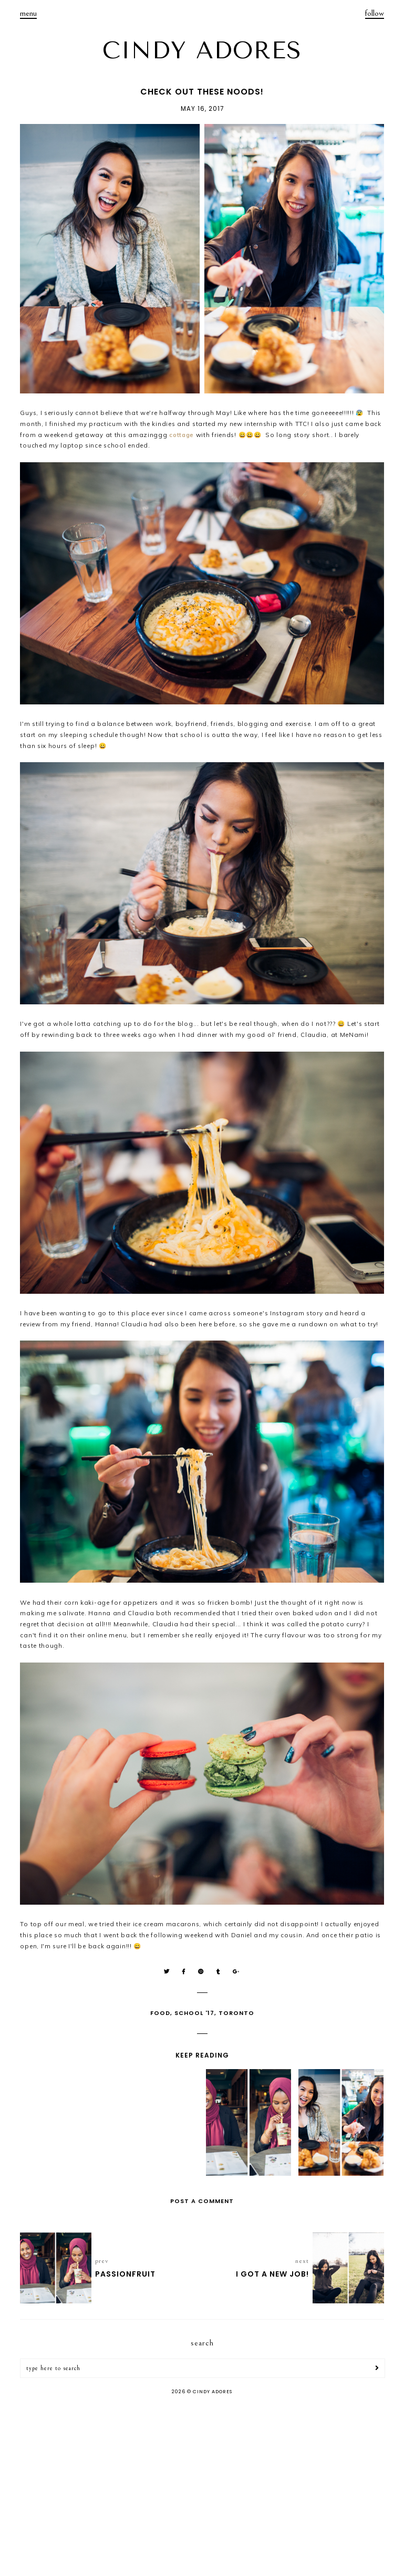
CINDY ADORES (202, 50)
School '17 (194, 2013)
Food (160, 2013)
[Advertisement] (202, 2486)
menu (28, 13)
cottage (181, 435)
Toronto (236, 2013)
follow (374, 13)
